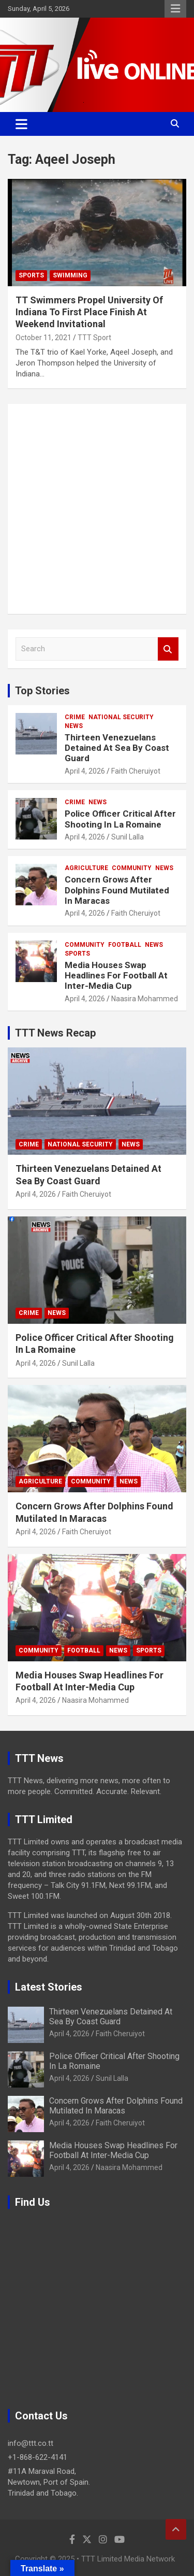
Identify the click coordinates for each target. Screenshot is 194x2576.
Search (168, 649)
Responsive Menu (175, 9)
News (74, 726)
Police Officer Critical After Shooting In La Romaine (120, 818)
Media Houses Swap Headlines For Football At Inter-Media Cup (116, 975)
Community (132, 868)
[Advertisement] (97, 509)
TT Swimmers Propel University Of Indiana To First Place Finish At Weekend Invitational (89, 312)
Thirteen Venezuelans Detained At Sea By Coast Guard (117, 748)
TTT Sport (94, 337)
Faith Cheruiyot (135, 771)
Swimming (70, 275)
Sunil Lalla (127, 837)
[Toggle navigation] (21, 124)
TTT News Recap (55, 1033)
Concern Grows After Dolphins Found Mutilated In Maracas (117, 890)
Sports (31, 275)
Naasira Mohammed (144, 999)
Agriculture (86, 868)
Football (124, 944)
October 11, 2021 (43, 337)
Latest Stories (48, 1987)
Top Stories (42, 690)
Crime (75, 717)
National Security (121, 717)
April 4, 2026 (85, 771)
